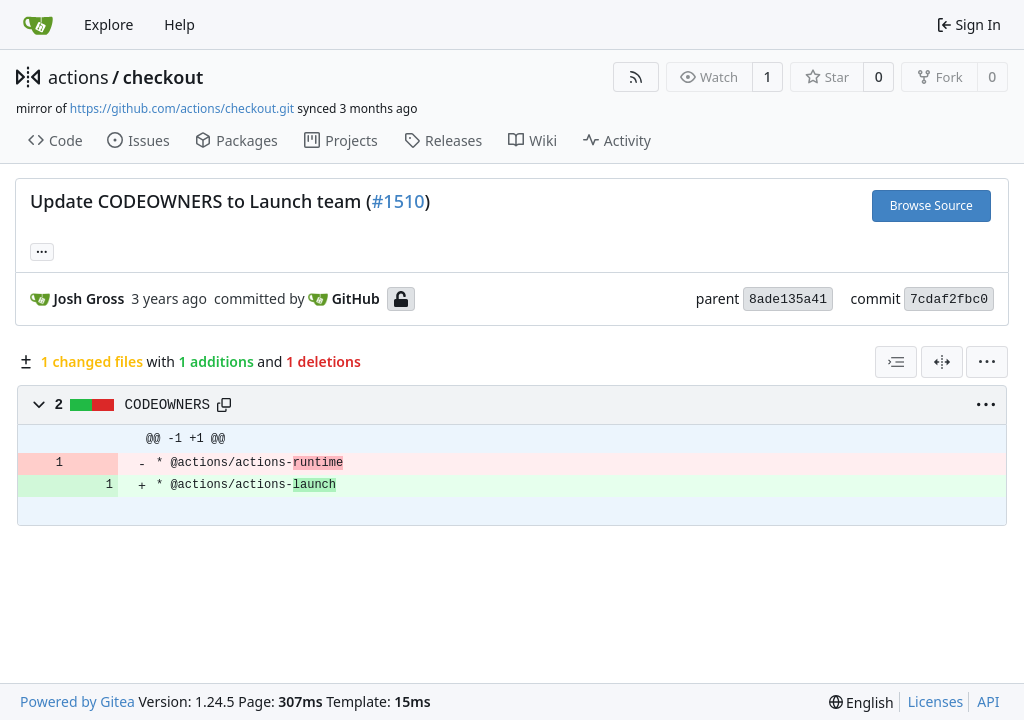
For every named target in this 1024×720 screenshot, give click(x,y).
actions (78, 77)
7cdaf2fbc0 (949, 299)
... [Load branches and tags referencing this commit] (42, 250)
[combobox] (896, 362)
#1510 (398, 201)
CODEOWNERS (168, 405)
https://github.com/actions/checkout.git (182, 108)
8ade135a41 (788, 299)
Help (179, 24)
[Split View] (942, 362)
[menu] (987, 362)
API (988, 701)
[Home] (38, 25)
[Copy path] (224, 405)
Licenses (936, 701)
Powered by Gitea (77, 701)
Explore (108, 24)
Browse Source (931, 205)
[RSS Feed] (636, 77)
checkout (163, 77)
